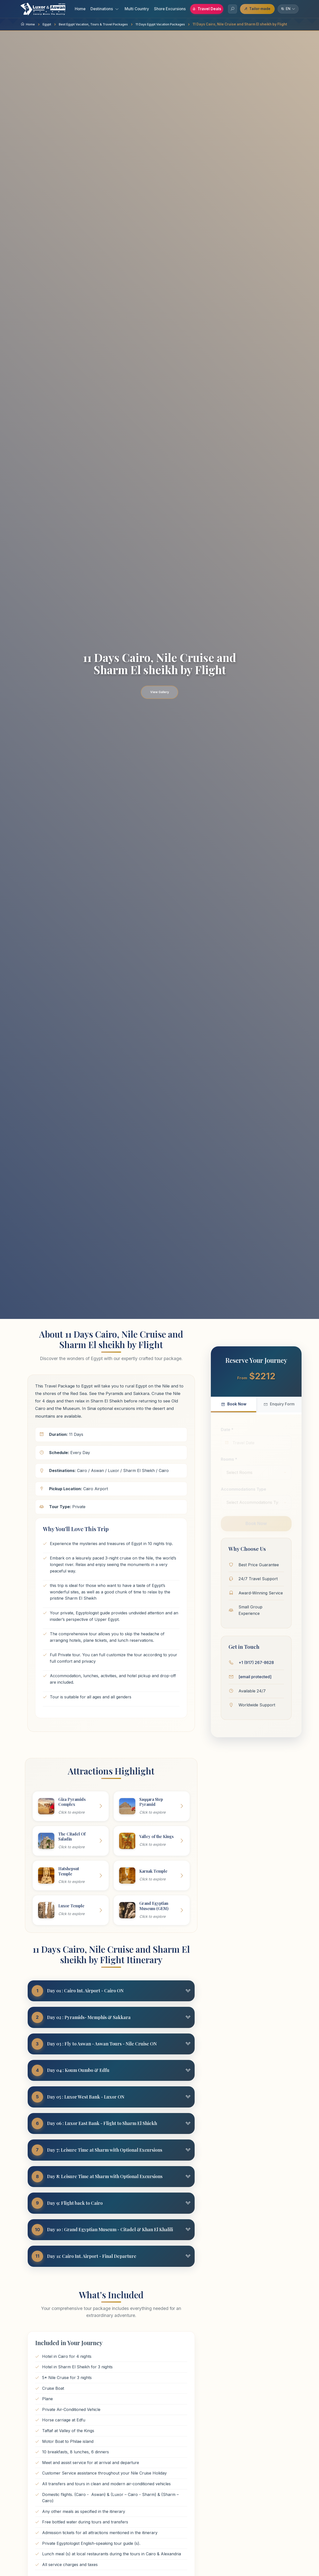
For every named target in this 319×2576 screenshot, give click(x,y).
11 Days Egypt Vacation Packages (168, 24)
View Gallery (159, 692)
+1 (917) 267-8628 (256, 1662)
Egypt (47, 24)
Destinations (104, 8)
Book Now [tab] (233, 1404)
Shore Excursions (170, 8)
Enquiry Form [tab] (279, 1404)
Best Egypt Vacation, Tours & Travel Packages (97, 24)
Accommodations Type (243, 1486)
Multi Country (137, 8)
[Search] (232, 8)
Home (80, 8)
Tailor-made (257, 8)
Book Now (256, 1521)
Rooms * (229, 1457)
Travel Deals (206, 8)
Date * (227, 1427)
